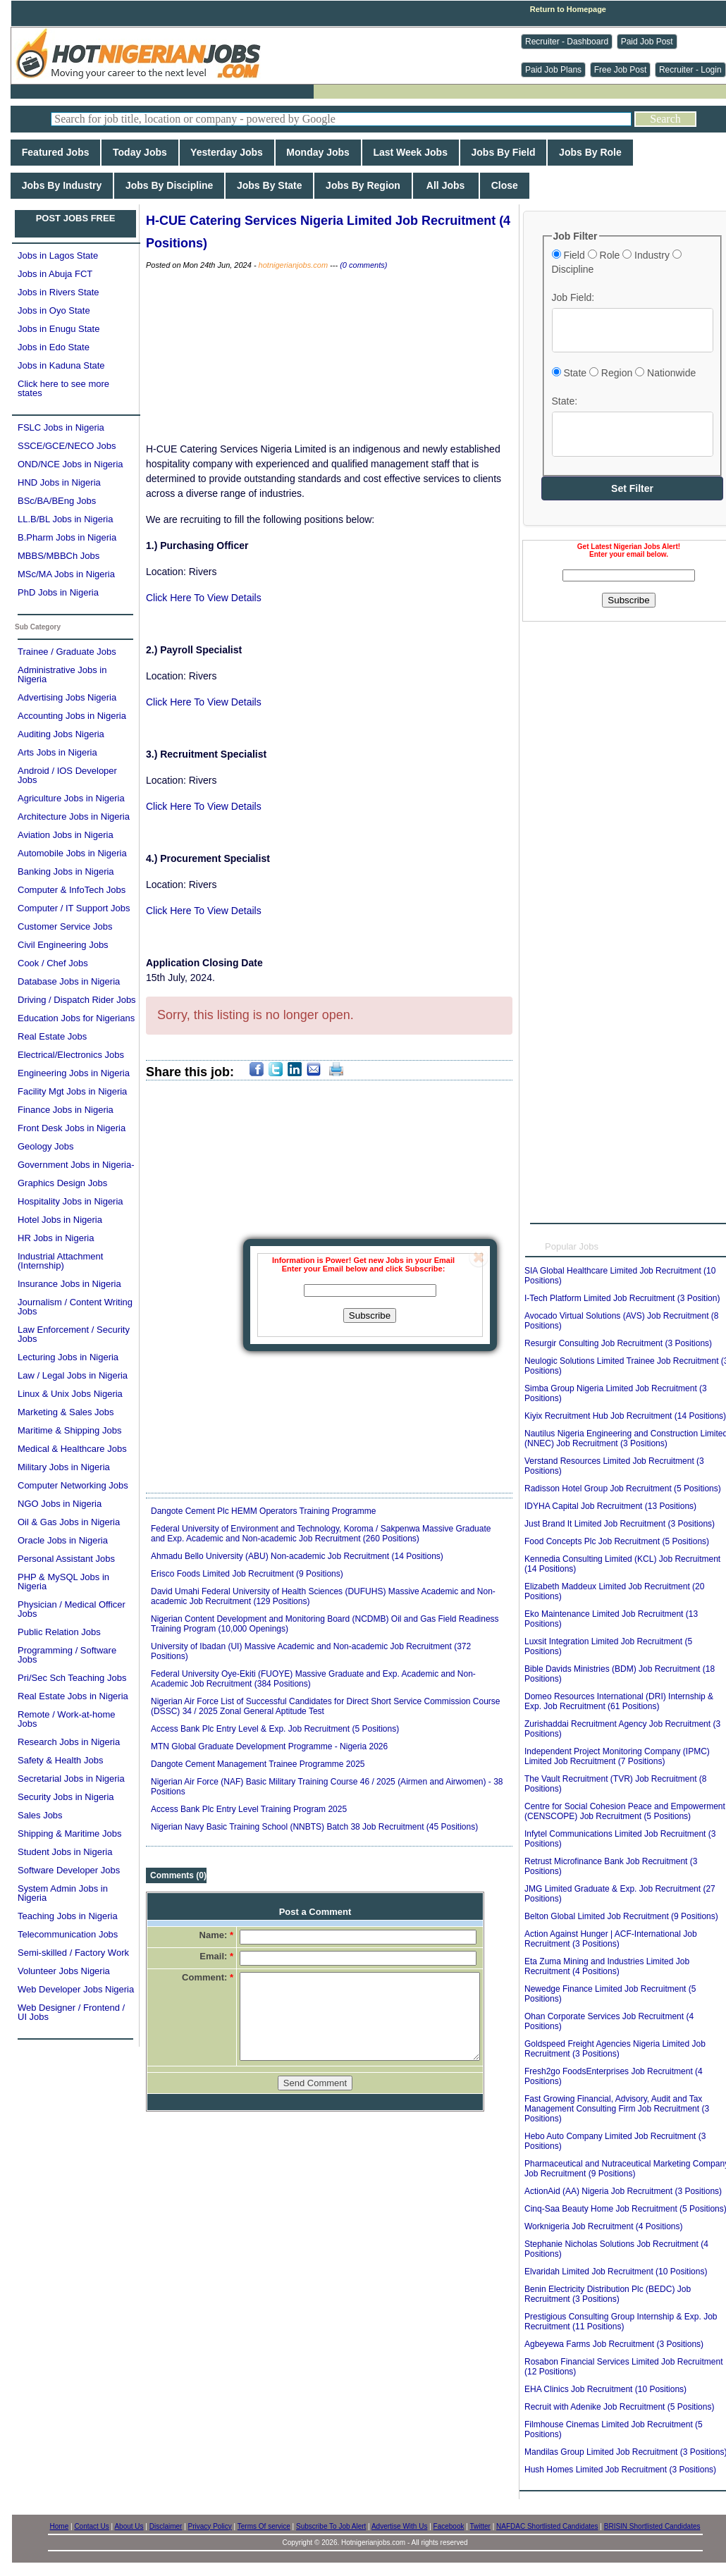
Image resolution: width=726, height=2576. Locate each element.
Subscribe (369, 1315)
